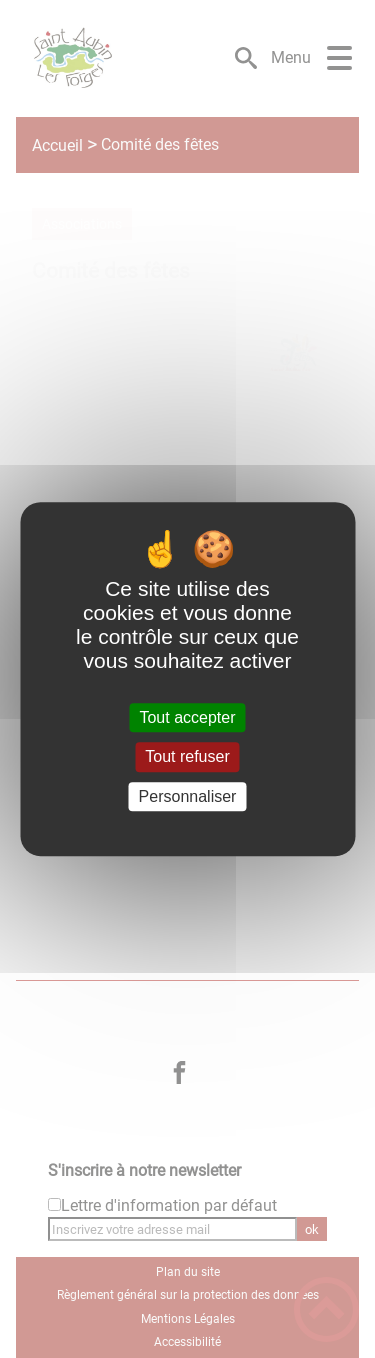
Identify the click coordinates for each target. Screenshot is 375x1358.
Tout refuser (187, 757)
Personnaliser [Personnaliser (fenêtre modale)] (188, 796)
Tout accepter (187, 717)
